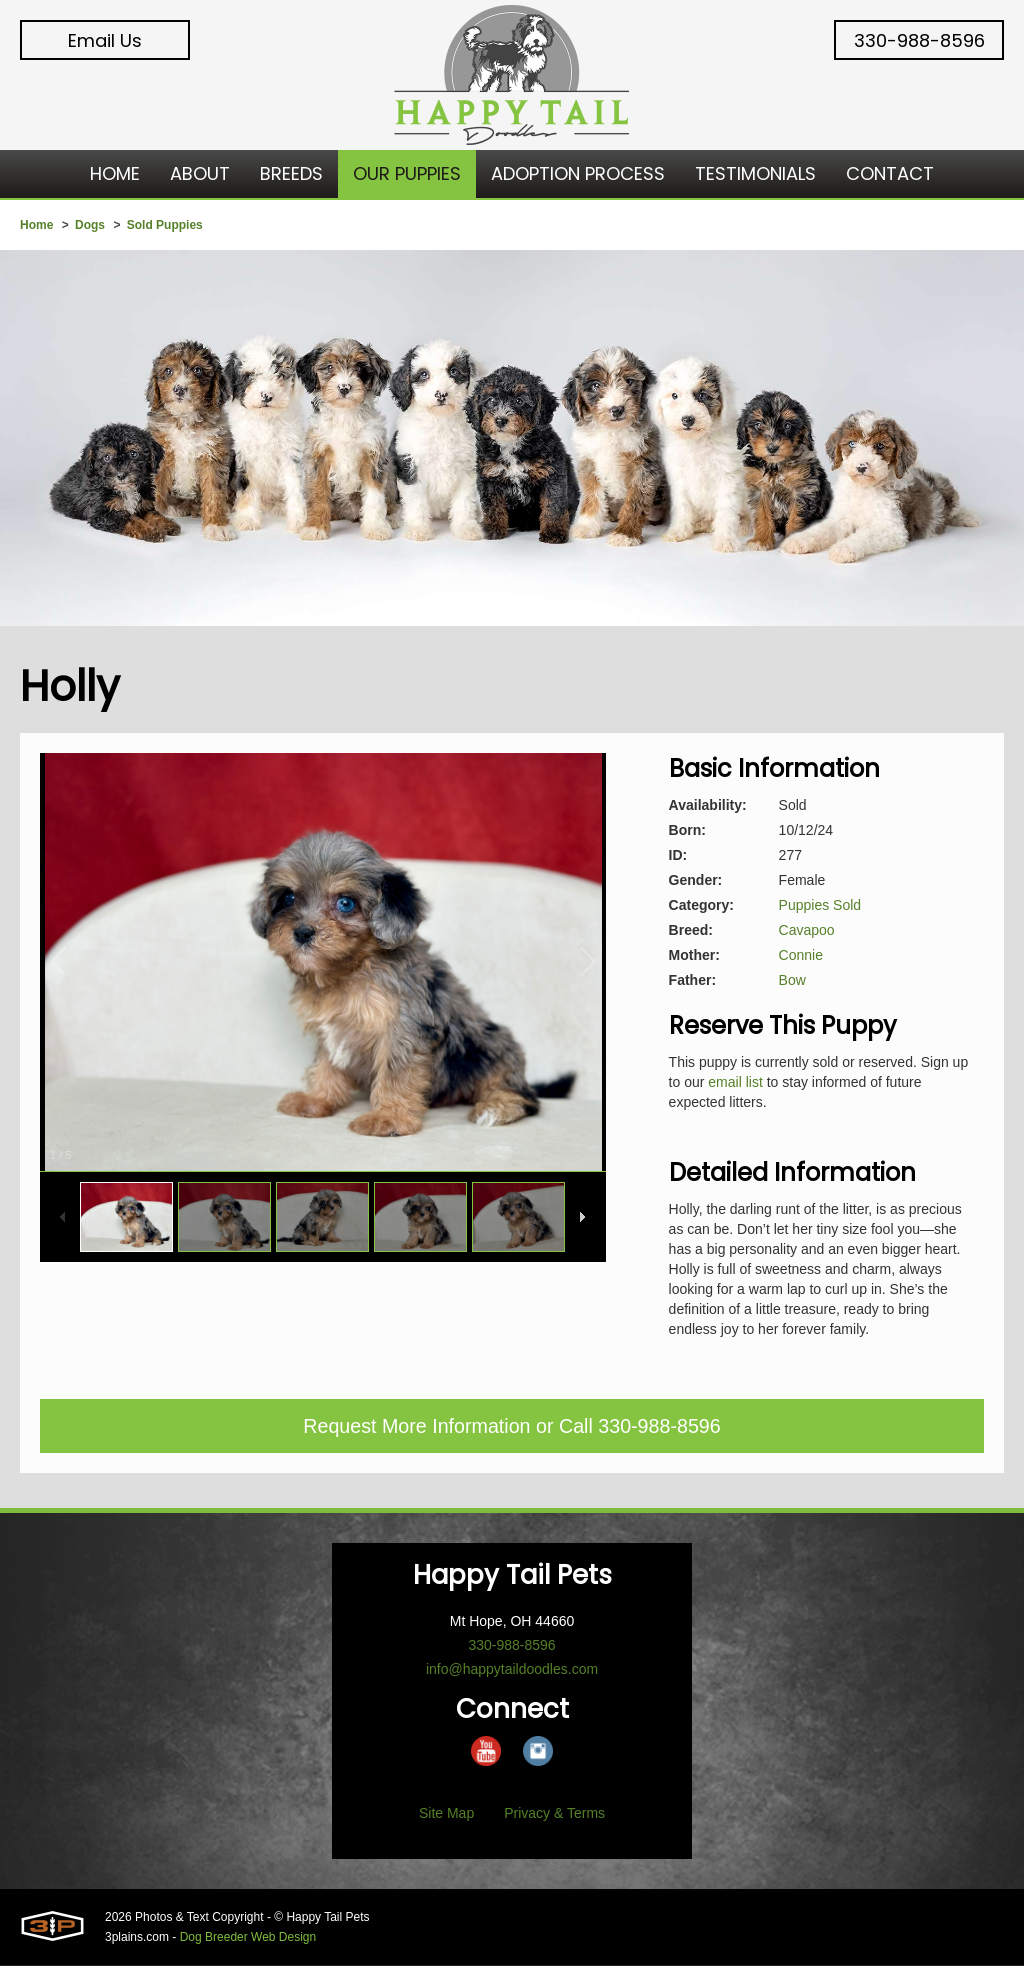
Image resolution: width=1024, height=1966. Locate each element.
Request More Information (415, 1427)
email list (735, 1082)
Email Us (105, 40)
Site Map (446, 1814)
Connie (801, 955)
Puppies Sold (820, 905)
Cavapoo (807, 930)
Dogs (90, 225)
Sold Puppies (165, 225)
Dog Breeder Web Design (248, 1938)
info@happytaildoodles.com (512, 1670)
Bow (792, 980)
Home (36, 225)
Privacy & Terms (554, 1814)
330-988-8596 (919, 40)
